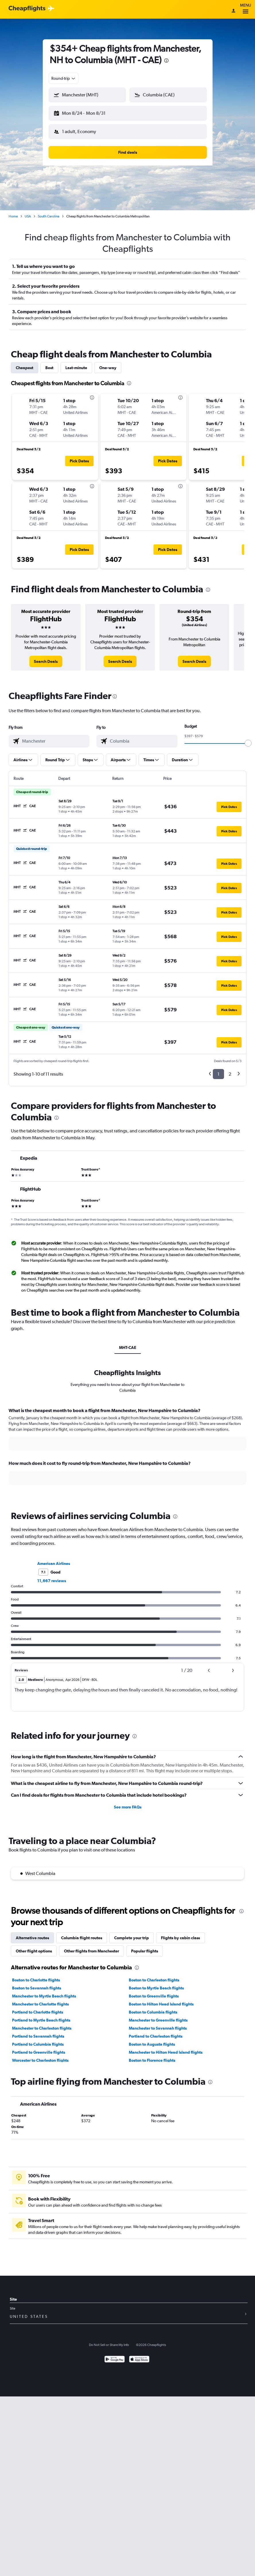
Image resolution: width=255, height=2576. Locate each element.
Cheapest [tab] (24, 363)
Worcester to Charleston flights (40, 2055)
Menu (245, 9)
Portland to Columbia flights (38, 2039)
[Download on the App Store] (139, 2355)
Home (13, 212)
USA (28, 212)
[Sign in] (233, 11)
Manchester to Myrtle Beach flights (44, 1991)
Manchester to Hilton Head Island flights (166, 2047)
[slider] (248, 738)
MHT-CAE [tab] (127, 1343)
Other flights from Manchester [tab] (91, 1946)
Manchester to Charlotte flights (40, 1999)
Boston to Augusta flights (152, 2039)
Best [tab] (49, 363)
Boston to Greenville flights (154, 1991)
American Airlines (53, 1559)
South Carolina (48, 212)
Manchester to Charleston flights (41, 2023)
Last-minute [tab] (76, 363)
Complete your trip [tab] (131, 1933)
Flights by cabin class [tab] (180, 1933)
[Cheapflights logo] (27, 8)
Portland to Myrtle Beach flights (41, 2015)
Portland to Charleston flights (155, 2031)
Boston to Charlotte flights (36, 1975)
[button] (85, 112)
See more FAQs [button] (127, 1802)
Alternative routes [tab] (32, 1933)
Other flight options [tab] (34, 1946)
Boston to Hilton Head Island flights (161, 1999)
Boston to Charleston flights (154, 1975)
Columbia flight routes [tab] (81, 1933)
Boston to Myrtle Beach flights (156, 1983)
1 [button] (218, 1069)
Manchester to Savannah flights (158, 2023)
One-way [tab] (107, 363)
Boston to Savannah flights (36, 1983)
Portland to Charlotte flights (37, 2007)
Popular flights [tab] (144, 1946)
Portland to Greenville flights (38, 2047)
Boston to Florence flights (152, 2055)
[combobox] (63, 78)
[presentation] (166, 60)
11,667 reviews (51, 1576)
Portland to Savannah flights (38, 2031)
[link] (45, 657)
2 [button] (230, 1069)
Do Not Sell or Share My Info (109, 2340)
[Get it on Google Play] (114, 2355)
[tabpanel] (127, 1447)
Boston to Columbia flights (153, 2007)
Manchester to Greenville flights (158, 2015)
